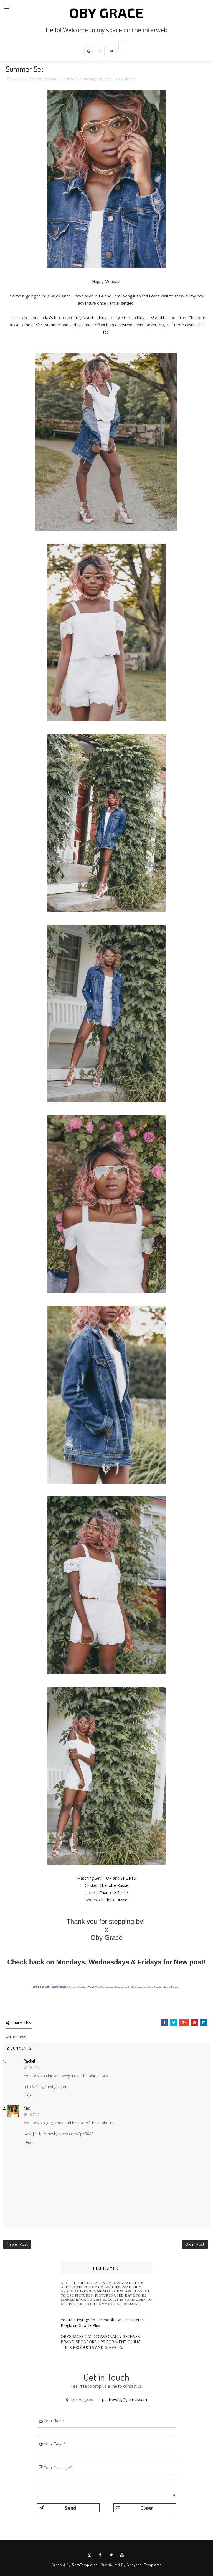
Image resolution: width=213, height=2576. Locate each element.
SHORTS (128, 1878)
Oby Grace (106, 12)
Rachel (29, 2061)
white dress (125, 78)
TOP (108, 1878)
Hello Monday (155, 1986)
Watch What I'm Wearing (100, 1986)
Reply (29, 2095)
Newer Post (17, 2244)
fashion (50, 78)
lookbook (70, 78)
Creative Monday (78, 1986)
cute (38, 78)
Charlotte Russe (114, 1885)
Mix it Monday (172, 1986)
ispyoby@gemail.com (128, 2399)
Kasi (27, 2108)
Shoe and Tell (122, 1986)
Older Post (194, 2244)
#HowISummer (138, 1986)
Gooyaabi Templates (144, 2564)
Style (108, 78)
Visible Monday (59, 1986)
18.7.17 (33, 2067)
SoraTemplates (84, 2564)
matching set (91, 78)
